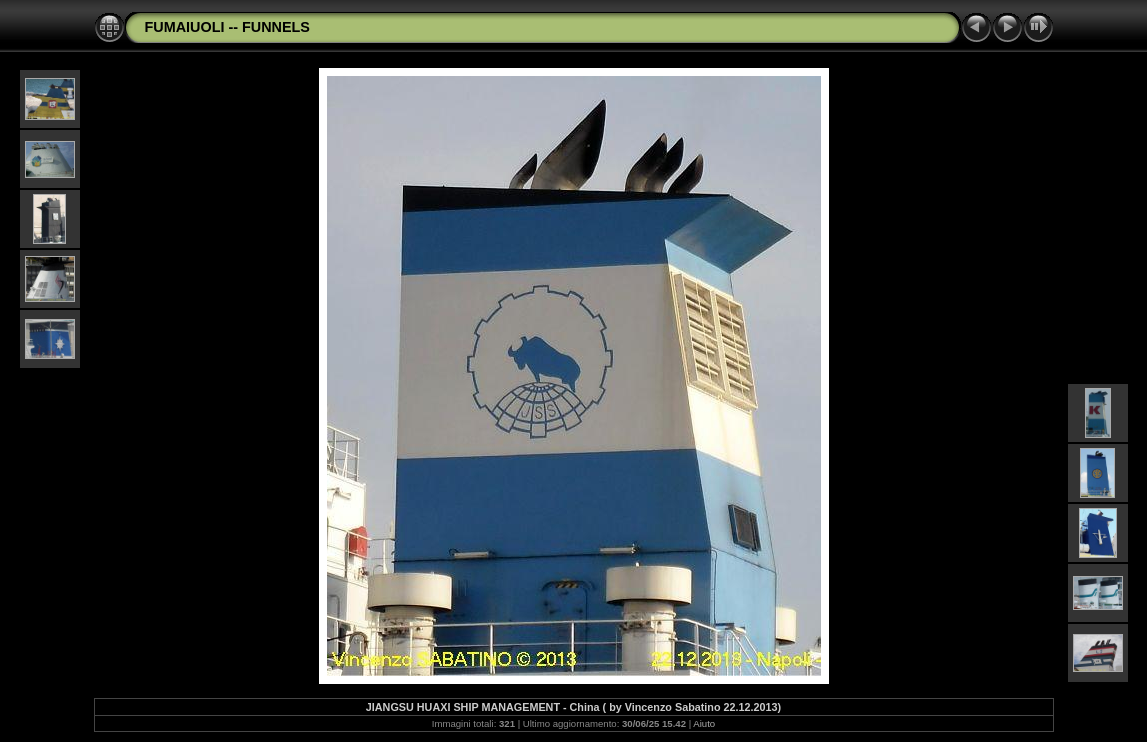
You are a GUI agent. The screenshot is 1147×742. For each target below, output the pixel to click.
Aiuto (704, 723)
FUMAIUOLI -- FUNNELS (227, 27)
